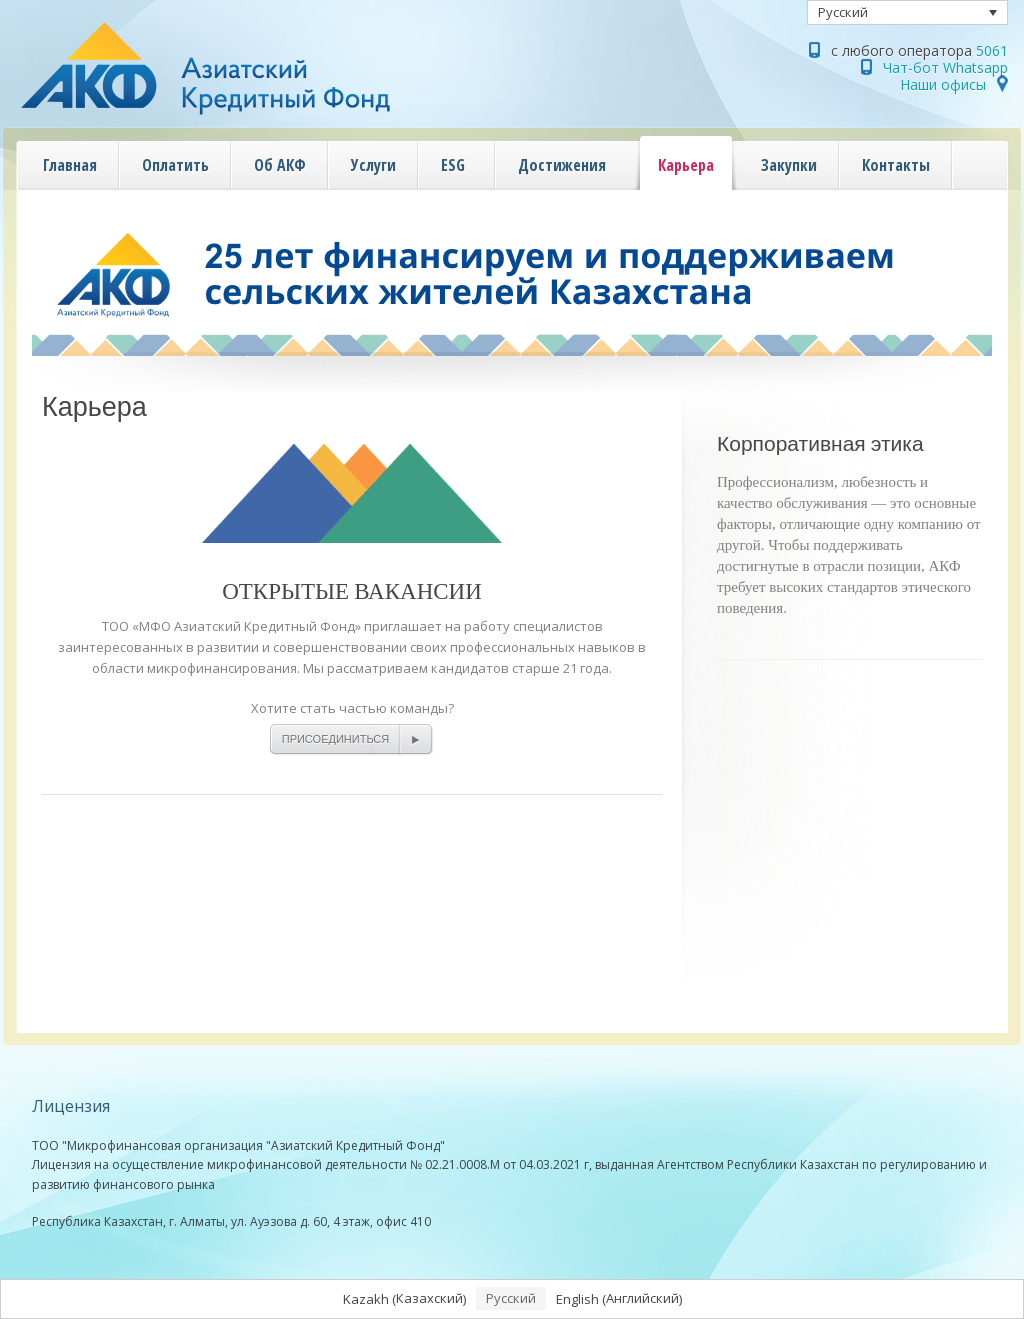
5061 (992, 50)
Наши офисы (943, 84)
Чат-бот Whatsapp (945, 67)
